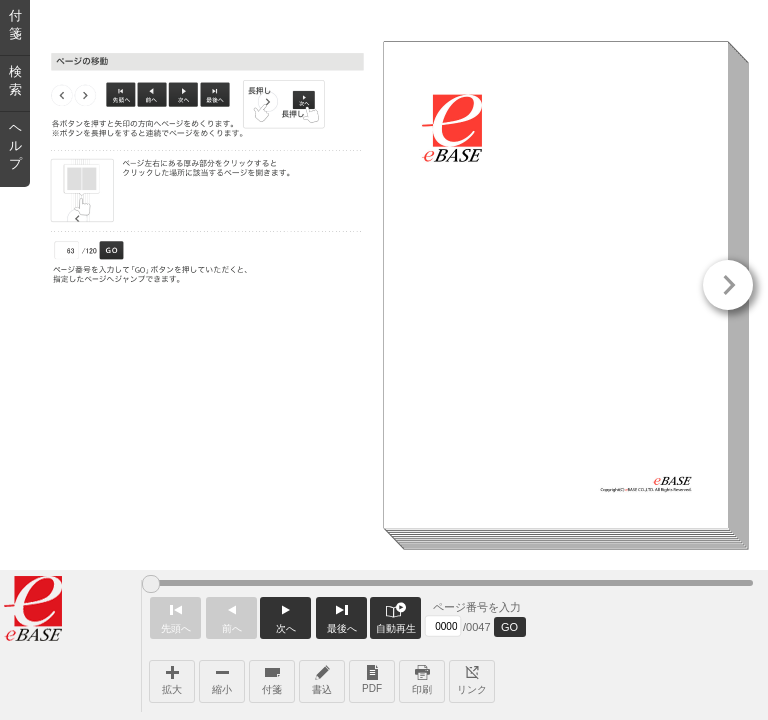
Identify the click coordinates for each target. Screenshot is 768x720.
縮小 (222, 678)
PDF (372, 677)
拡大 (172, 678)
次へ (285, 615)
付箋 (272, 678)
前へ (231, 615)
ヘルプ (15, 145)
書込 (322, 678)
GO (509, 627)
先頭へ (175, 615)
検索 (15, 80)
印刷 (422, 678)
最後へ (341, 615)
